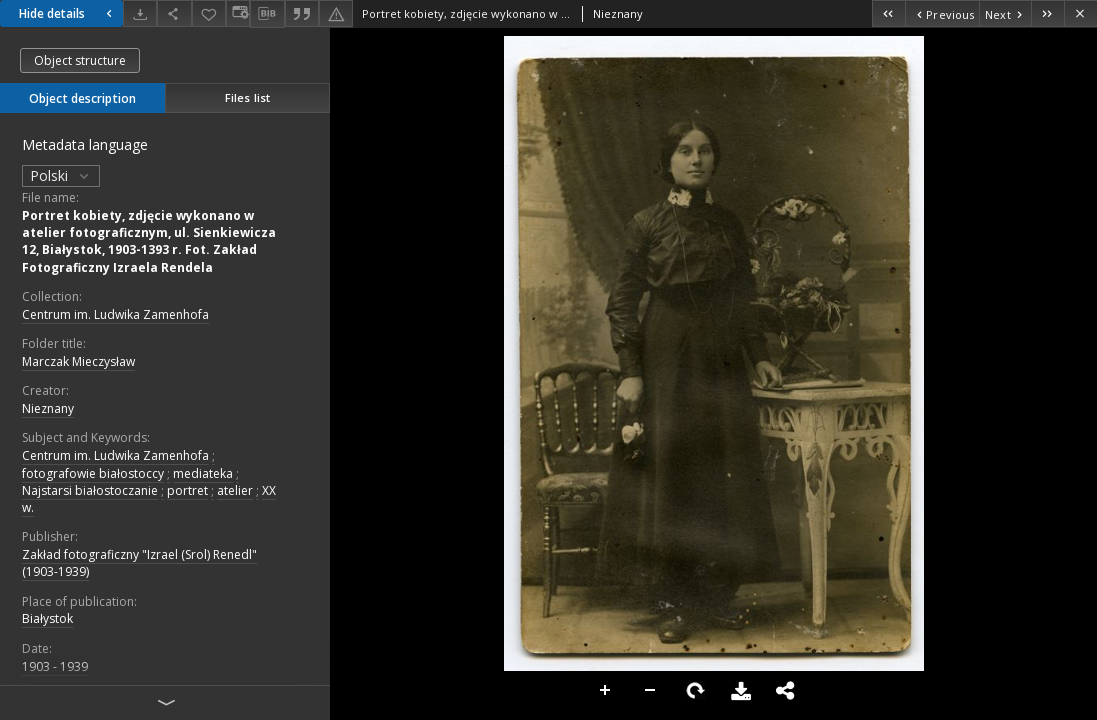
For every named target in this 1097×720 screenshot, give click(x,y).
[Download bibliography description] (267, 14)
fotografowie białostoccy (93, 473)
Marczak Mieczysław (78, 361)
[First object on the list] (888, 13)
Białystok (47, 618)
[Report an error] (336, 13)
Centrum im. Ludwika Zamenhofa (115, 314)
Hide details (68, 13)
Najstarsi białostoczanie (90, 490)
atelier (235, 490)
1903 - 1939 (55, 666)
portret (187, 490)
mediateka (203, 473)
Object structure (80, 60)
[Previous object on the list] (942, 13)
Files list (247, 97)
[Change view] (238, 13)
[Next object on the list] (1005, 13)
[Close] (1080, 13)
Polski (61, 175)
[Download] (140, 13)
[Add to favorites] (209, 13)
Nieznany (48, 408)
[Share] (174, 13)
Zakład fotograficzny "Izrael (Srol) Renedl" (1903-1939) (139, 563)
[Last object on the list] (1047, 13)
